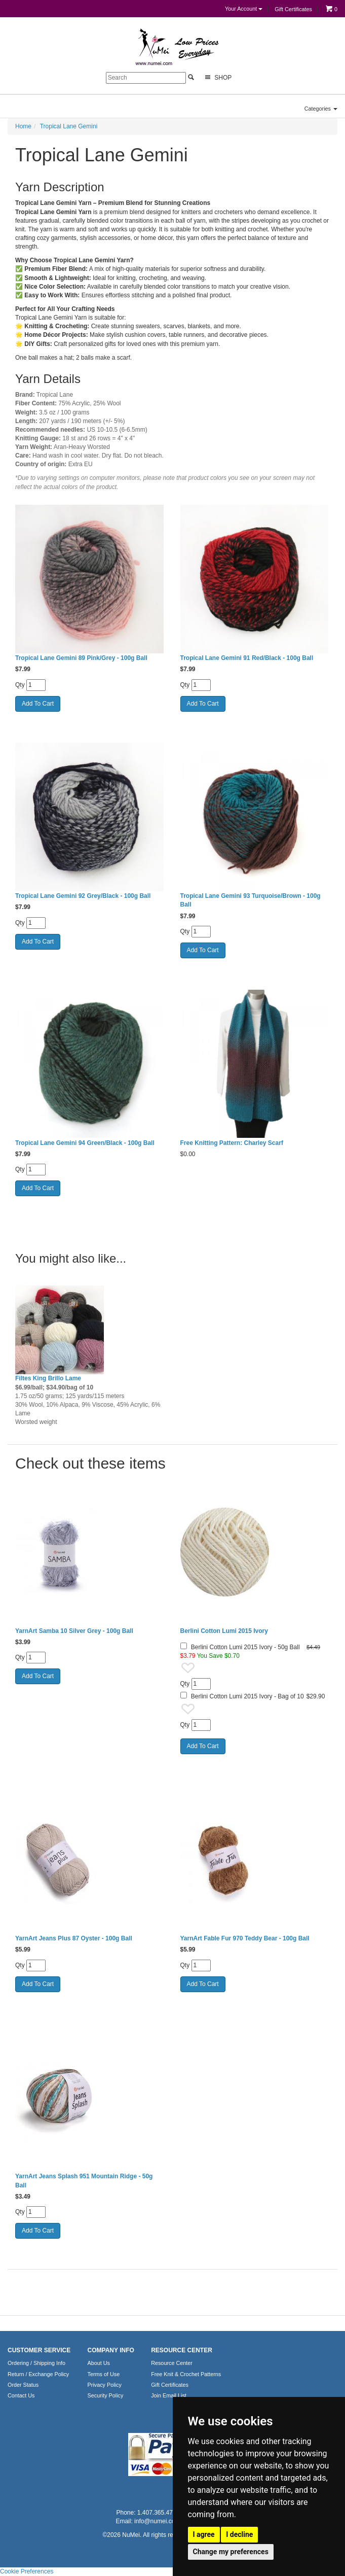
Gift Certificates (293, 9)
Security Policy (106, 2395)
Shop (217, 77)
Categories (320, 109)
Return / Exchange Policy (38, 2374)
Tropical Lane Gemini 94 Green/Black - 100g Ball (85, 1142)
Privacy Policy (105, 2385)
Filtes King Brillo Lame (48, 1378)
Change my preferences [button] (231, 2552)
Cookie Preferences (26, 2571)
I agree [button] (204, 2534)
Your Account (243, 9)
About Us (99, 2363)
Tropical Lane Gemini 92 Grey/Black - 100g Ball (82, 895)
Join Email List (168, 2395)
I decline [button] (239, 2534)
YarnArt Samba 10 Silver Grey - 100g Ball (74, 1630)
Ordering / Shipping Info (36, 2363)
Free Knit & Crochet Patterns (186, 2374)
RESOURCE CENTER (181, 2350)
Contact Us (21, 2395)
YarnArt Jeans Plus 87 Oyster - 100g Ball (73, 1938)
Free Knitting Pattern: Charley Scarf (231, 1142)
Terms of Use (104, 2374)
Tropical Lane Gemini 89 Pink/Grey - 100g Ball (81, 658)
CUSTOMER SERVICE (39, 2350)
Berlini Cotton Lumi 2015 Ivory (224, 1630)
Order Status (23, 2385)
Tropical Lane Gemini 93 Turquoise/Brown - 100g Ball (250, 900)
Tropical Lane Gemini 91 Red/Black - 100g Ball (247, 658)
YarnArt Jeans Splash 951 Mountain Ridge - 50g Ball (83, 2180)
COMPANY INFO (111, 2350)
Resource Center (172, 2363)
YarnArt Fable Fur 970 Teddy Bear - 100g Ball (245, 1938)
